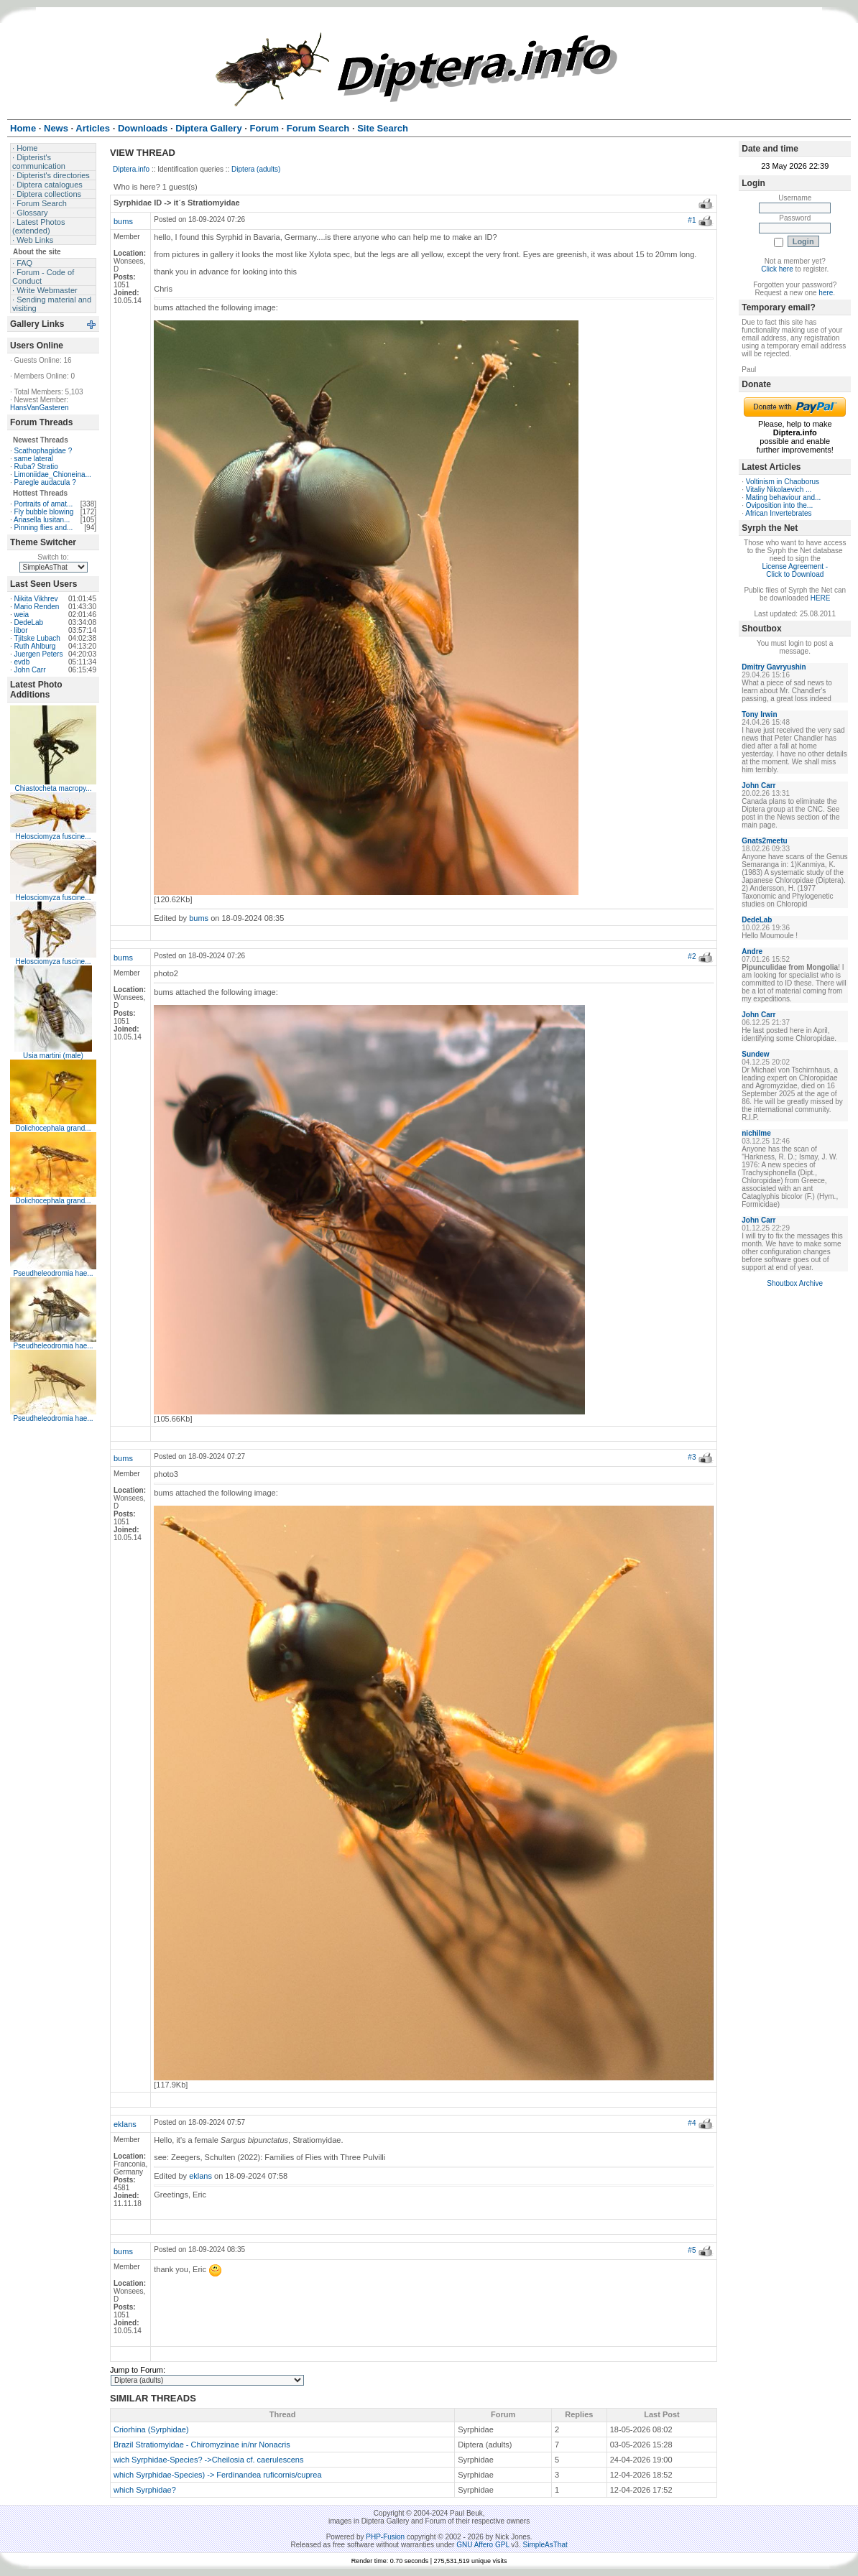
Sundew (755, 1054)
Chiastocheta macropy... (52, 788)
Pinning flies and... (43, 528)
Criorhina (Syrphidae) (151, 2429)
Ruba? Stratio (36, 467)
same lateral (33, 459)
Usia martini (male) (53, 1056)
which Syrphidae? (145, 2489)
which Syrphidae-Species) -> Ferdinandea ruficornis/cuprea (218, 2474)
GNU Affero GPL (482, 2545)
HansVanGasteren (39, 408)
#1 (692, 220)
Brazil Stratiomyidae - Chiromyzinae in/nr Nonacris (202, 2444)
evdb (22, 662)
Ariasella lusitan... (42, 520)
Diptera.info (131, 169)
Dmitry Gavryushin (774, 667)
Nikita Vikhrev (36, 599)
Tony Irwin (759, 714)
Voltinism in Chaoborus (782, 482)
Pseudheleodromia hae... (53, 1273)
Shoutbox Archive (795, 1283)
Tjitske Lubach (37, 638)
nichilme (756, 1133)
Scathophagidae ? (43, 451)
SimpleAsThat (544, 2545)
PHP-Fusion (385, 2537)
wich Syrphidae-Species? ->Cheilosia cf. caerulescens (208, 2459)
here (825, 293)
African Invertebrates (778, 513)
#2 (692, 956)
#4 (692, 2123)
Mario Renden (37, 607)
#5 (692, 2250)
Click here (777, 269)
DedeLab (29, 622)
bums (123, 221)
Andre (752, 951)
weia (21, 614)
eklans (125, 2124)
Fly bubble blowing (44, 512)
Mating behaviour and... (783, 497)
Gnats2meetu (764, 841)
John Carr (30, 670)
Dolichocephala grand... (53, 1128)
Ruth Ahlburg (35, 646)
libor (21, 630)
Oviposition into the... (779, 505)
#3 (692, 1457)
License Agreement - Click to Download (795, 570)
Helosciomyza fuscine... (53, 836)
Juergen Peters (38, 654)
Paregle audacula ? (45, 482)
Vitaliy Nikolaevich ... (779, 490)
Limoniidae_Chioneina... (52, 474)
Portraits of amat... (43, 504)
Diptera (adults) (255, 169)
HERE (821, 598)
